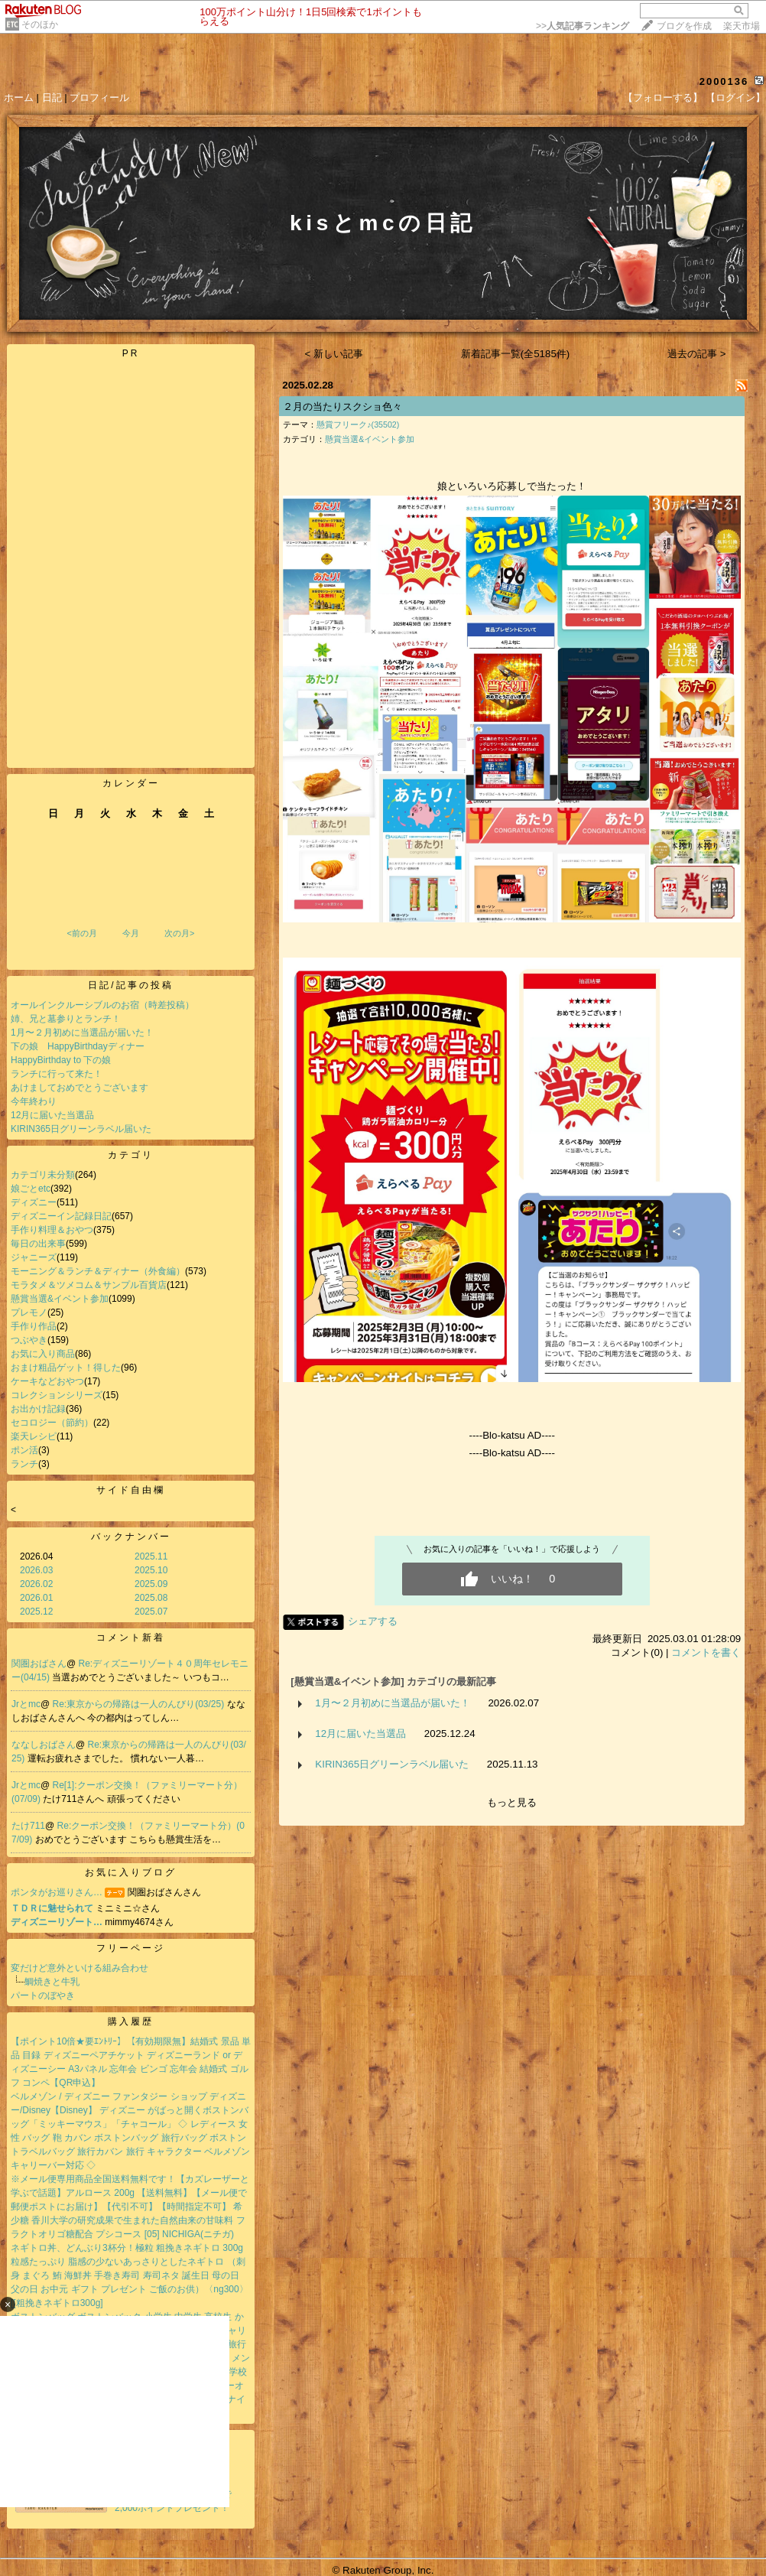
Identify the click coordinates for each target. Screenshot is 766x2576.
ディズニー (34, 1202)
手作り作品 (34, 1326)
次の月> (179, 933)
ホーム (19, 97)
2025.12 (36, 1611)
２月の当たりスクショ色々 (342, 406)
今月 (130, 933)
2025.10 (151, 1570)
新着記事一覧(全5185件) (515, 353)
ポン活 (24, 1450)
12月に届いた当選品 (52, 1115)
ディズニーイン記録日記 (61, 1216)
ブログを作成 (684, 26)
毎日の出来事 (38, 1243)
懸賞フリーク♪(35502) (357, 424)
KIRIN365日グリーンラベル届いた (81, 1129)
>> (582, 26)
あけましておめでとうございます (79, 1087)
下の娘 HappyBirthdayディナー (77, 1046)
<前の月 (81, 933)
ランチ (24, 1464)
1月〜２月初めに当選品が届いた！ (82, 1032)
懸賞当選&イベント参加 (60, 1298)
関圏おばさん (39, 1663)
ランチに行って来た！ (56, 1073)
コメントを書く (706, 1652)
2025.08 (151, 1597)
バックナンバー (131, 1536)
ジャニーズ (34, 1257)
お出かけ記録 (38, 1408)
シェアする (373, 1621)
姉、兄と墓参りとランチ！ (66, 1018)
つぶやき (29, 1340)
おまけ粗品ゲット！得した (66, 1367)
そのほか (39, 24)
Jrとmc (26, 1704)
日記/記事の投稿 (130, 985)
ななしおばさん (43, 1744)
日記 (52, 97)
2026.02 (36, 1584)
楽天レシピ (34, 1436)
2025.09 (151, 1584)
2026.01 (36, 1597)
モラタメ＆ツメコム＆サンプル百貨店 (89, 1285)
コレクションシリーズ (56, 1395)
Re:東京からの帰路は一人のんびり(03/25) (140, 1704)
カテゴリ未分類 (43, 1174)
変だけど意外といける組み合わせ (79, 1968)
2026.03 (36, 1570)
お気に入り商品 (43, 1353)
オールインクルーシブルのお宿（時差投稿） (102, 1005)
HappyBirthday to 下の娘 (61, 1060)
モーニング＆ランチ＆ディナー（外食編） (98, 1271)
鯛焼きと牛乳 (52, 1981)
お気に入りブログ (131, 1872)
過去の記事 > (696, 353)
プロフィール (99, 97)
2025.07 (151, 1611)
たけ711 (28, 1825)
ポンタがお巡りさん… (56, 1892)
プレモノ (29, 1312)
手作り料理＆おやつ (52, 1230)
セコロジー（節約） (52, 1422)
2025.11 (151, 1556)
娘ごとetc (30, 1188)
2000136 (724, 81)
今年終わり (34, 1101)
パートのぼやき (43, 1995)
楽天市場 (741, 26)
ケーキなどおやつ (47, 1381)
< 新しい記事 (334, 353)
